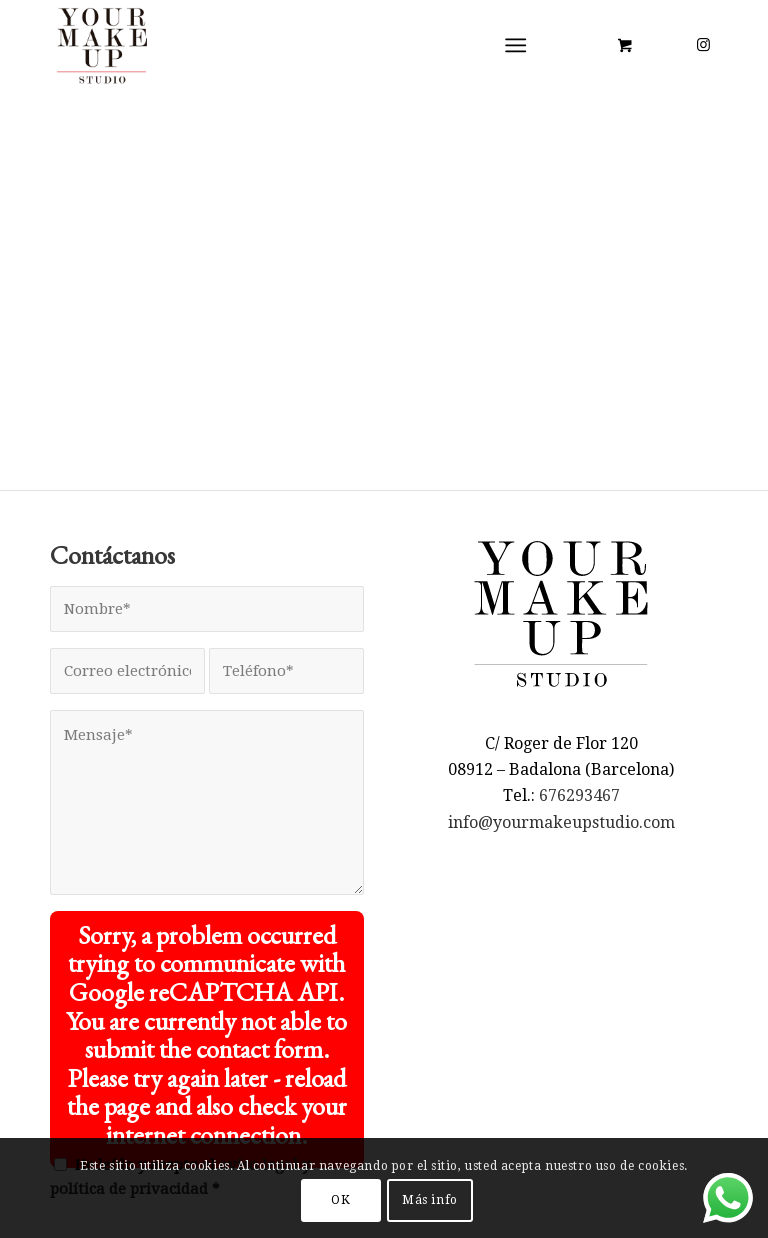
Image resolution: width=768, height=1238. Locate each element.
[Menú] (516, 45)
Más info (430, 1200)
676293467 (579, 795)
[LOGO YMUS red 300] (103, 45)
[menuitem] (520, 45)
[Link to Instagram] (703, 45)
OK (340, 1200)
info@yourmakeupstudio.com (561, 822)
